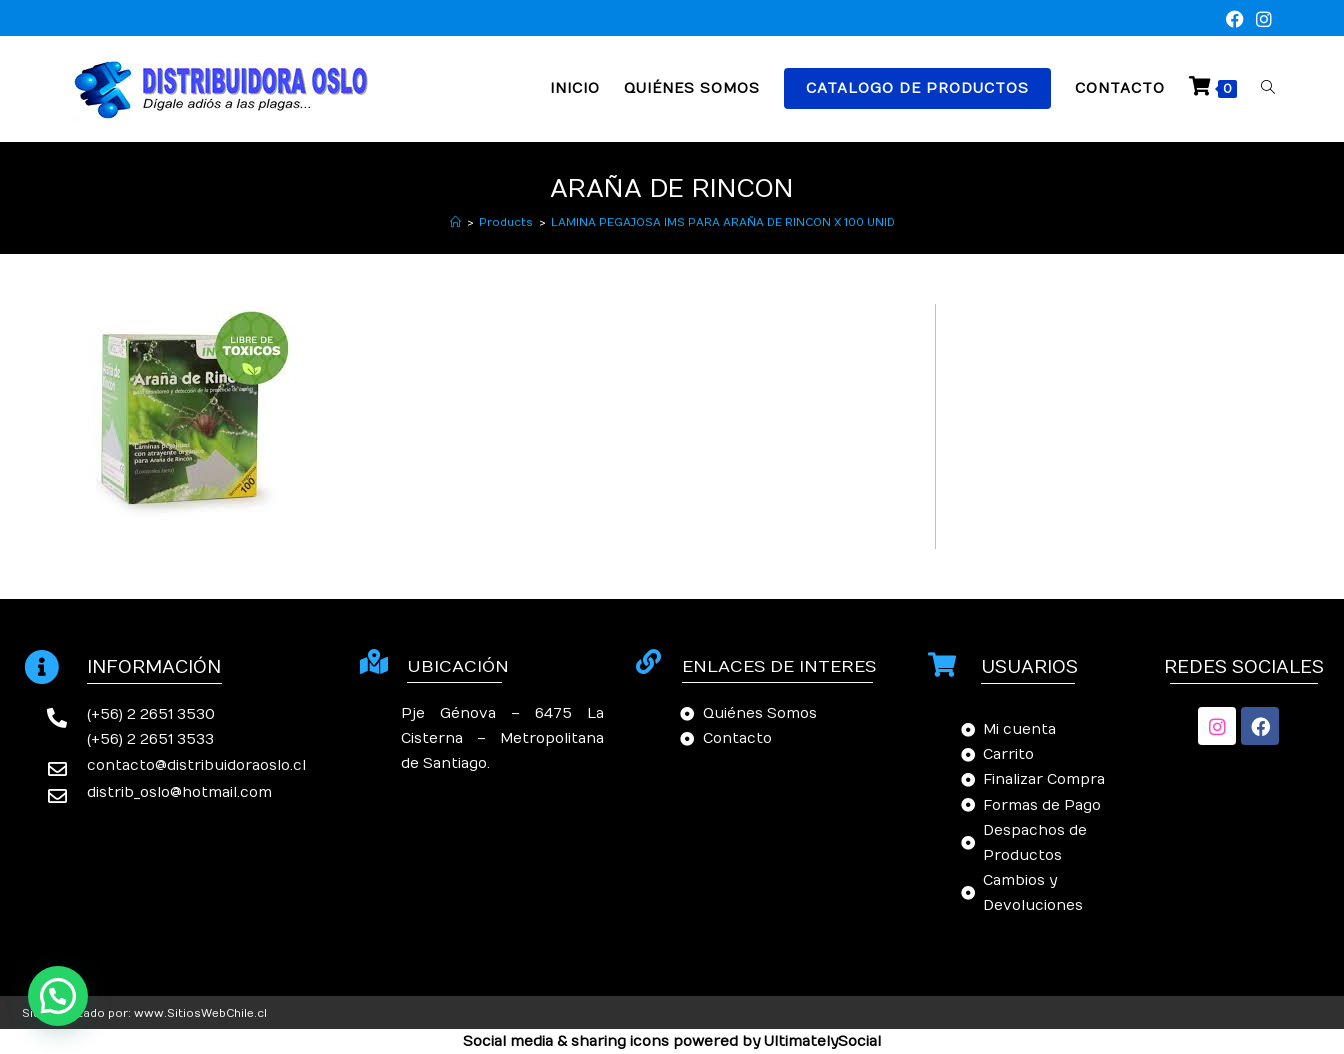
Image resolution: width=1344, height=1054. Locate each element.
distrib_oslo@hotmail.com (179, 792)
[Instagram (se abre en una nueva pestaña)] (1261, 20)
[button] (58, 996)
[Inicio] (455, 222)
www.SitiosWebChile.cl (200, 1013)
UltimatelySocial (822, 1041)
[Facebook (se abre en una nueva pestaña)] (1235, 20)
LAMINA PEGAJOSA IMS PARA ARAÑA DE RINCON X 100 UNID (723, 222)
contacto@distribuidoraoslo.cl (196, 765)
